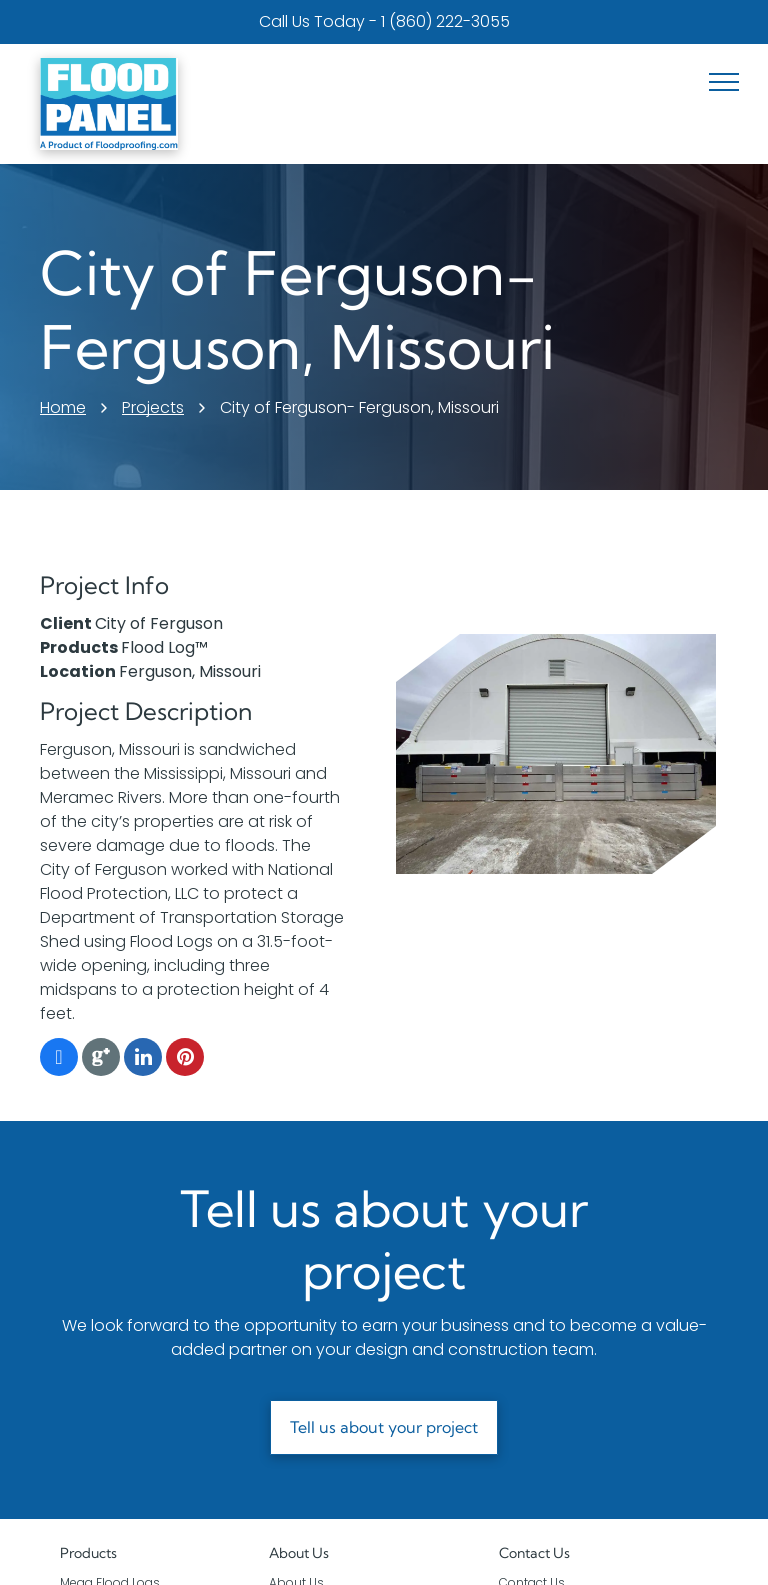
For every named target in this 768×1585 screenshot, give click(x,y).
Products (88, 1553)
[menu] (724, 82)
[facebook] (59, 1059)
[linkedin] (143, 1059)
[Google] (101, 1059)
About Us (299, 1553)
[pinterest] (185, 1059)
